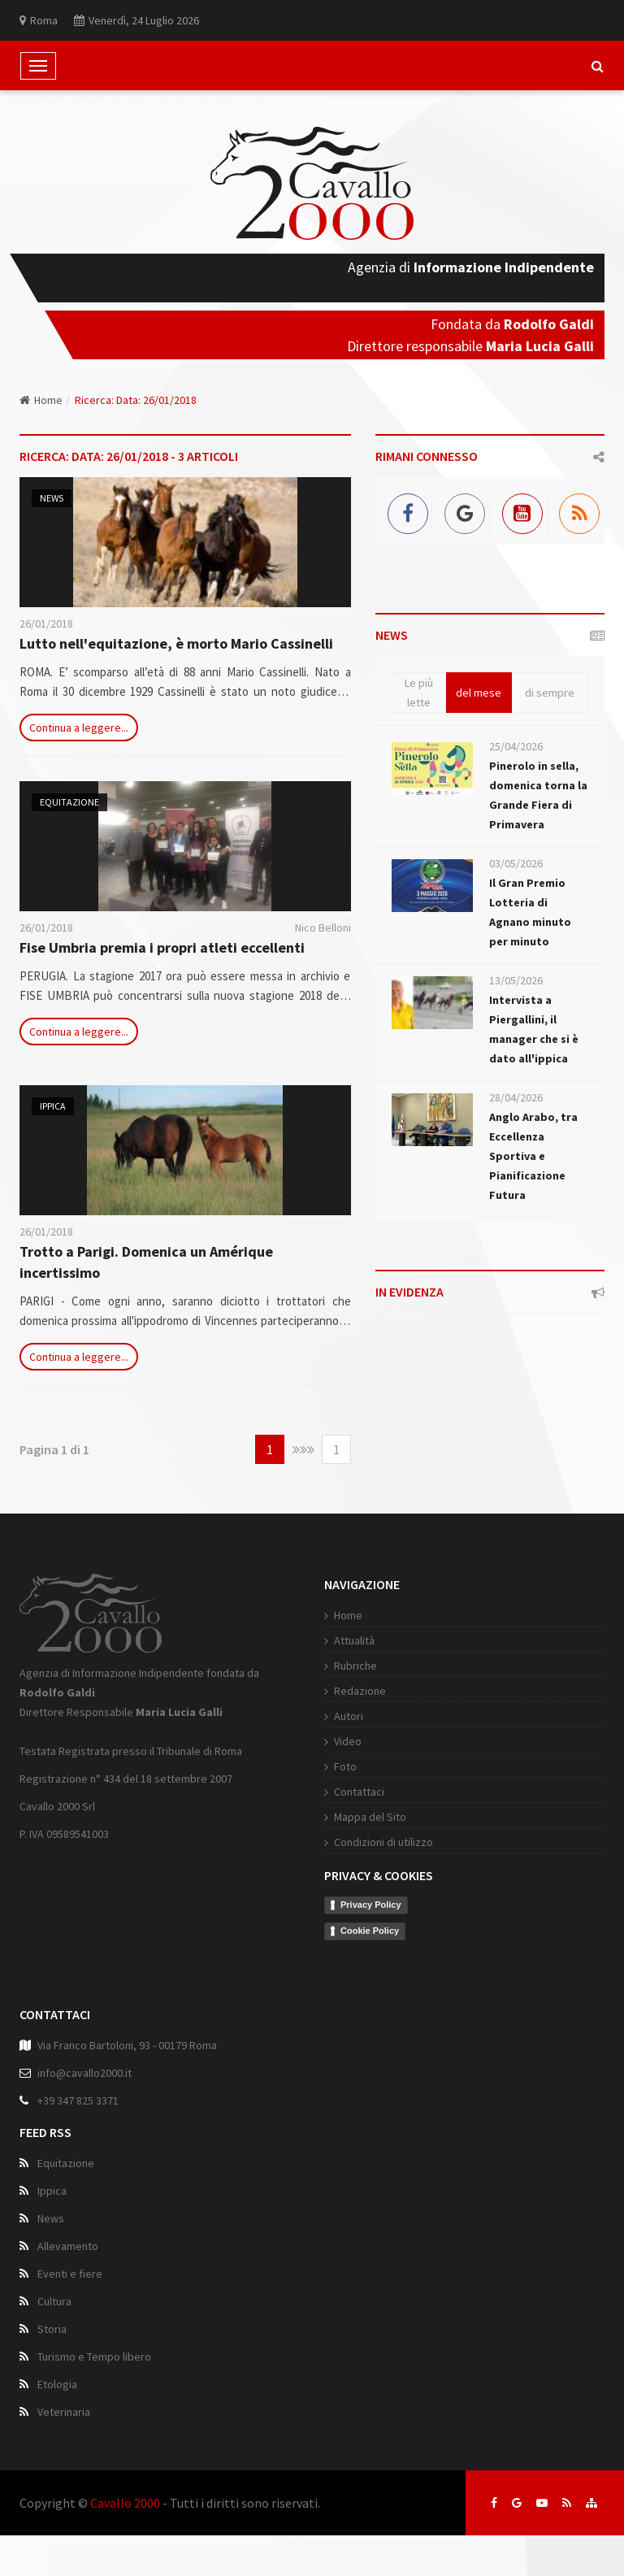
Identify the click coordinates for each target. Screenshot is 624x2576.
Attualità (354, 1640)
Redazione (360, 1690)
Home (41, 400)
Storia (52, 2329)
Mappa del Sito (370, 1816)
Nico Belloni (323, 927)
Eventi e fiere (69, 2273)
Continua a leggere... (78, 727)
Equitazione (69, 802)
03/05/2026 (516, 863)
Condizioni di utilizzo (383, 1842)
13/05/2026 (516, 980)
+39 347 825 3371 (78, 2100)
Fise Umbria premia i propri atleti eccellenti (162, 947)
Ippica (53, 1106)
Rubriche (355, 1665)
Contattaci (359, 1791)
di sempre (549, 692)
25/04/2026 (516, 746)
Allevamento (67, 2246)
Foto (345, 1766)
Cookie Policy (369, 1930)
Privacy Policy (370, 1904)
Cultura (54, 2301)
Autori (348, 1716)
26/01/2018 (46, 623)
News (51, 498)
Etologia (57, 2384)
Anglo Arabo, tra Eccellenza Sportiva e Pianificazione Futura (533, 1156)
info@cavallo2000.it (84, 2073)
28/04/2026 (516, 1097)
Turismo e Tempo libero (94, 2356)
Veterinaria (63, 2411)
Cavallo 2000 (125, 2503)
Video (348, 1741)
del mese (478, 692)
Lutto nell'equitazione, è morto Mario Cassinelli (176, 643)
